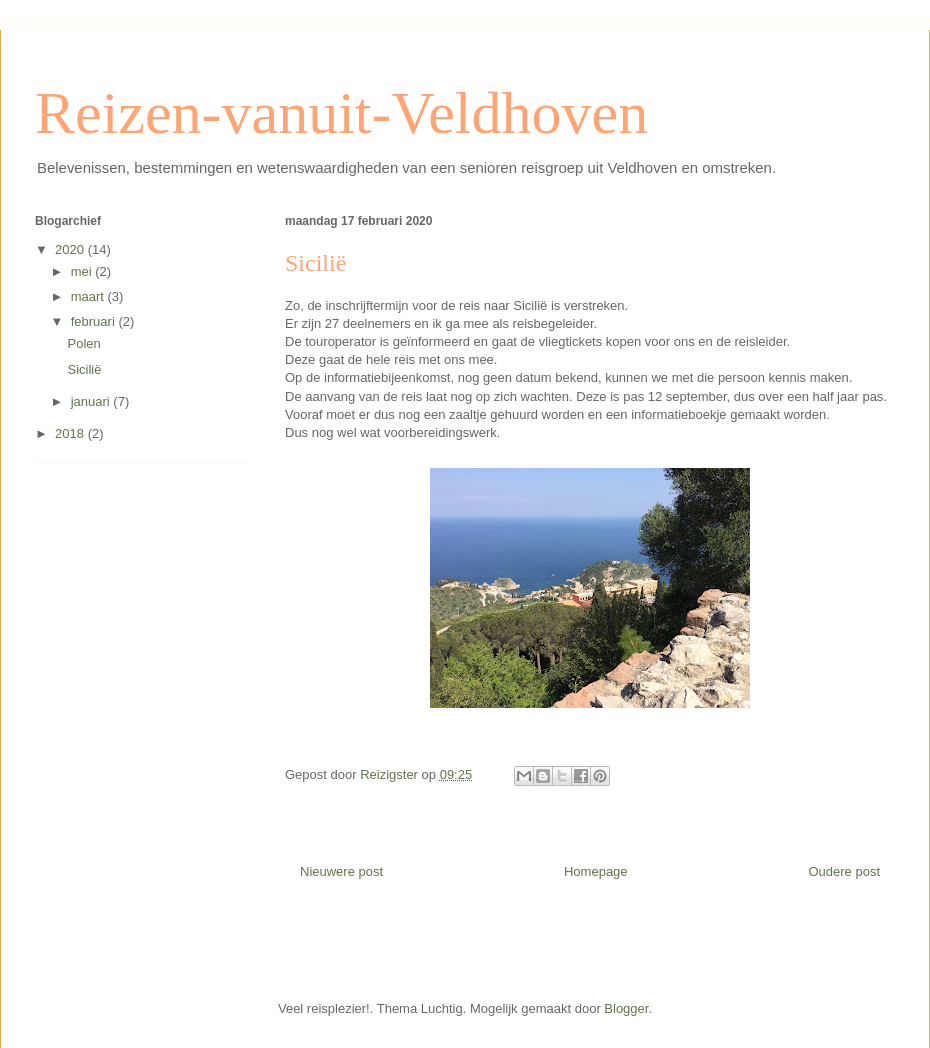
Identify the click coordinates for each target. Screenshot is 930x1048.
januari (92, 401)
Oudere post (844, 871)
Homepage (596, 871)
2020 (71, 249)
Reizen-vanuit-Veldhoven (341, 113)
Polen (83, 343)
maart (89, 296)
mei (83, 271)
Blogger (626, 1008)
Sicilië (84, 369)
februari (95, 321)
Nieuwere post (341, 871)
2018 (71, 433)
